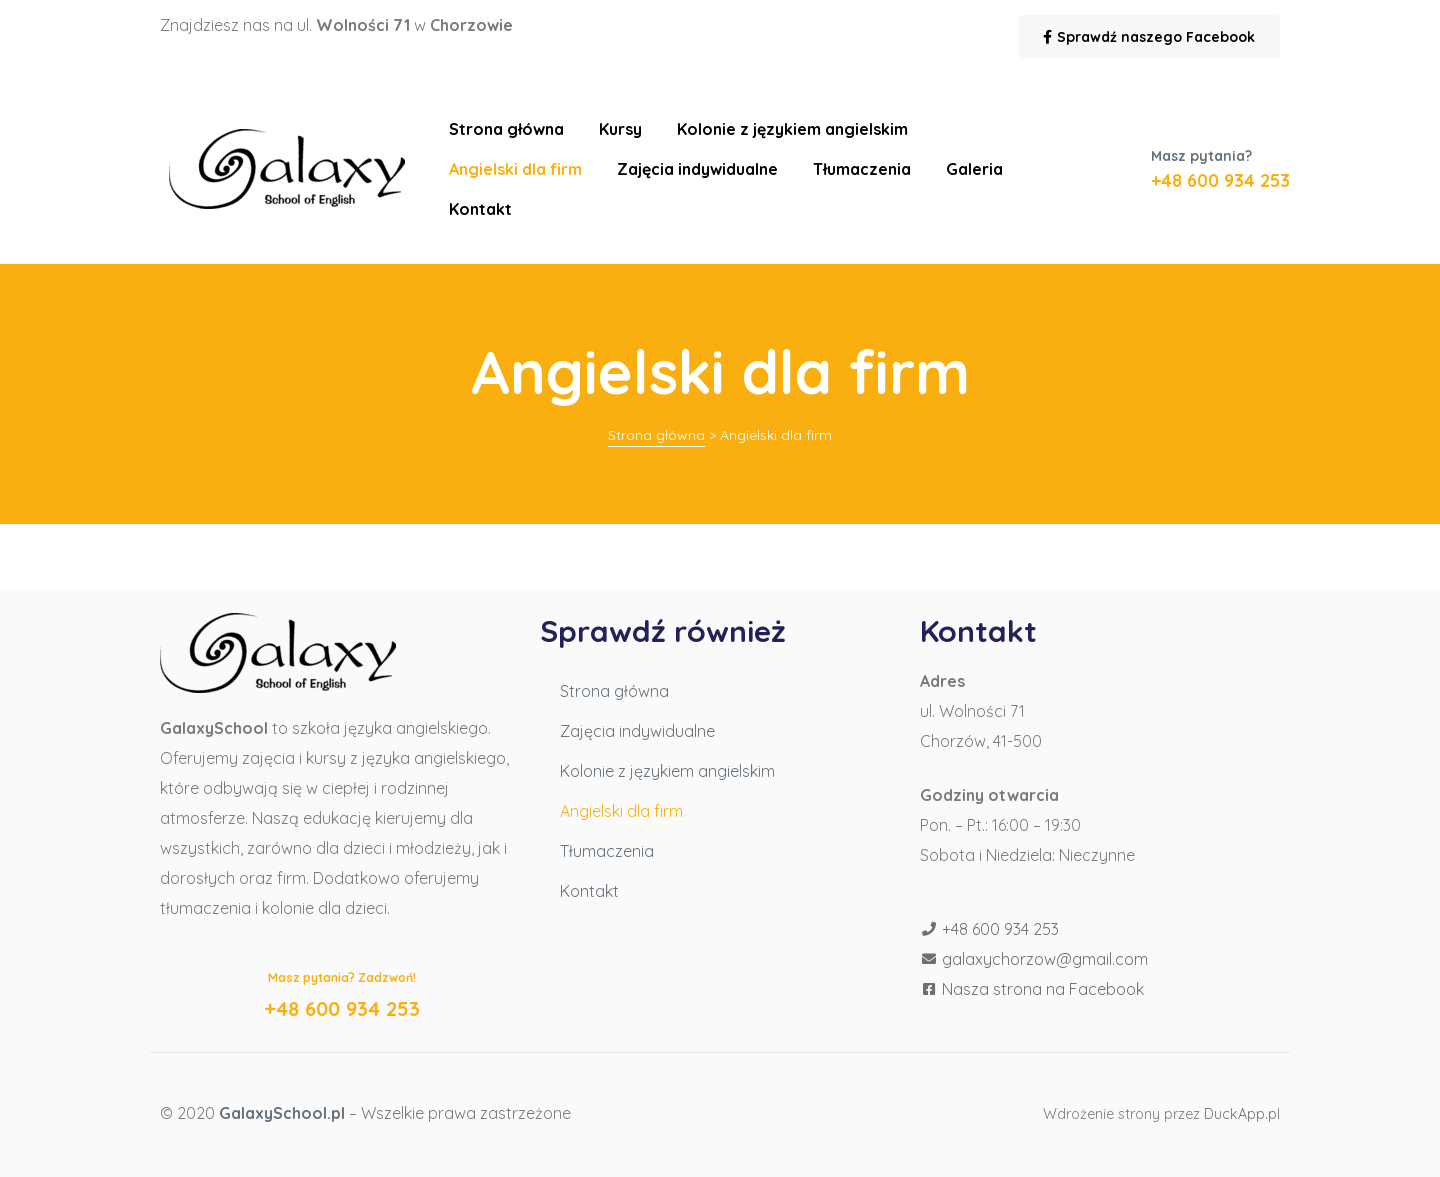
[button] (1149, 37)
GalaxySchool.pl (282, 1113)
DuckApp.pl (1242, 1114)
